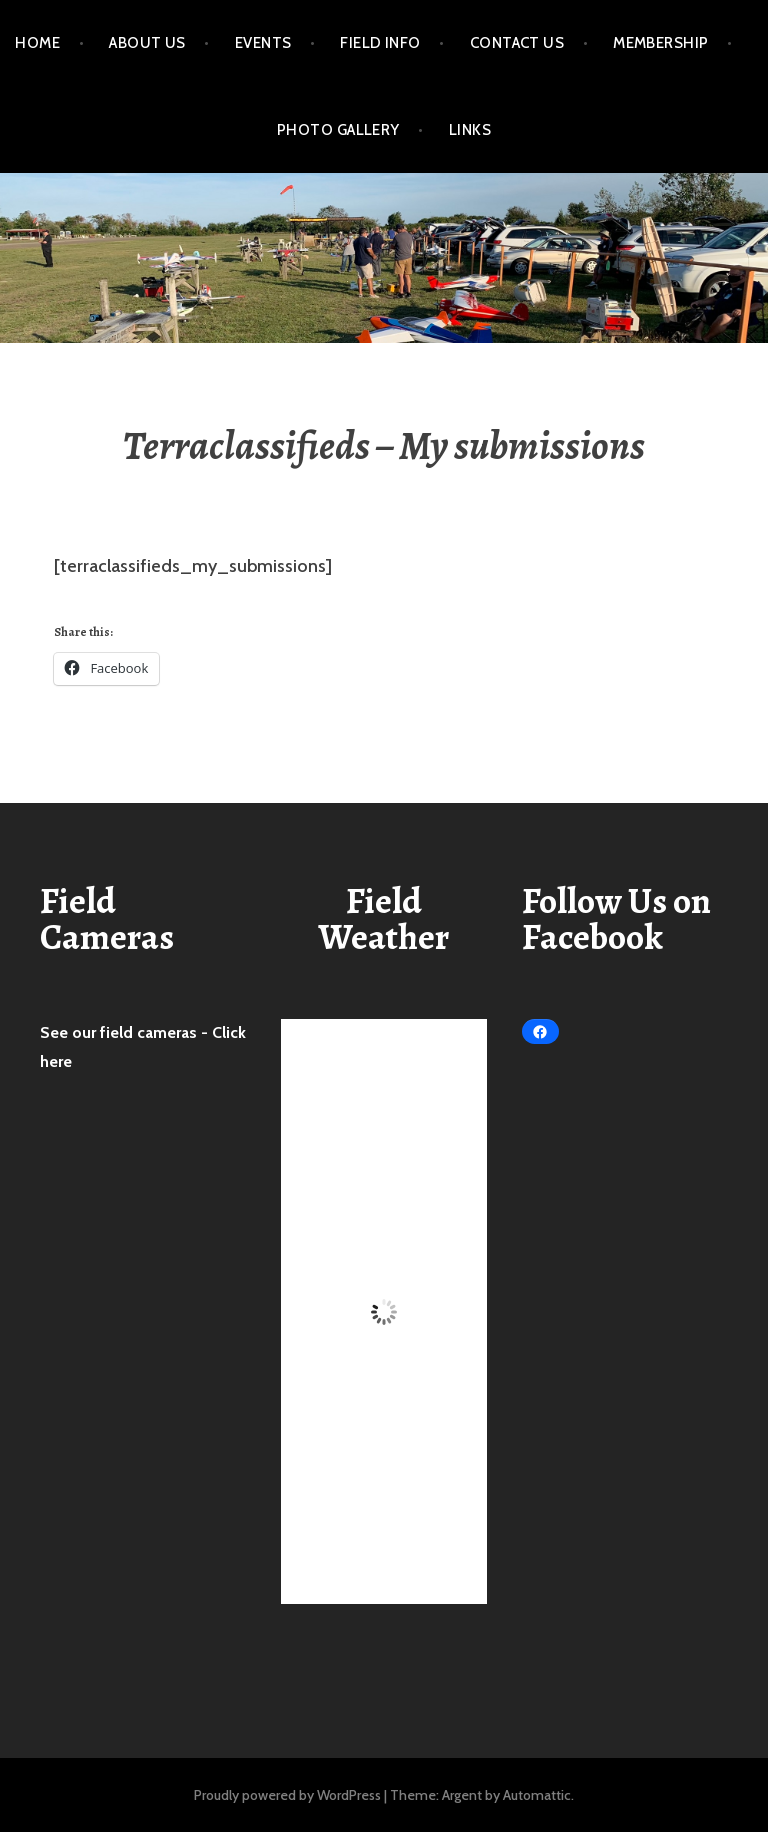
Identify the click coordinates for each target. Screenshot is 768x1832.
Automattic (537, 1795)
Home (37, 43)
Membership (661, 43)
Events (263, 43)
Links (470, 130)
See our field (88, 1032)
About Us (147, 43)
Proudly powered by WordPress (287, 1795)
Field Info (380, 43)
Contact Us (517, 43)
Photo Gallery (338, 130)
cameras (169, 1032)
